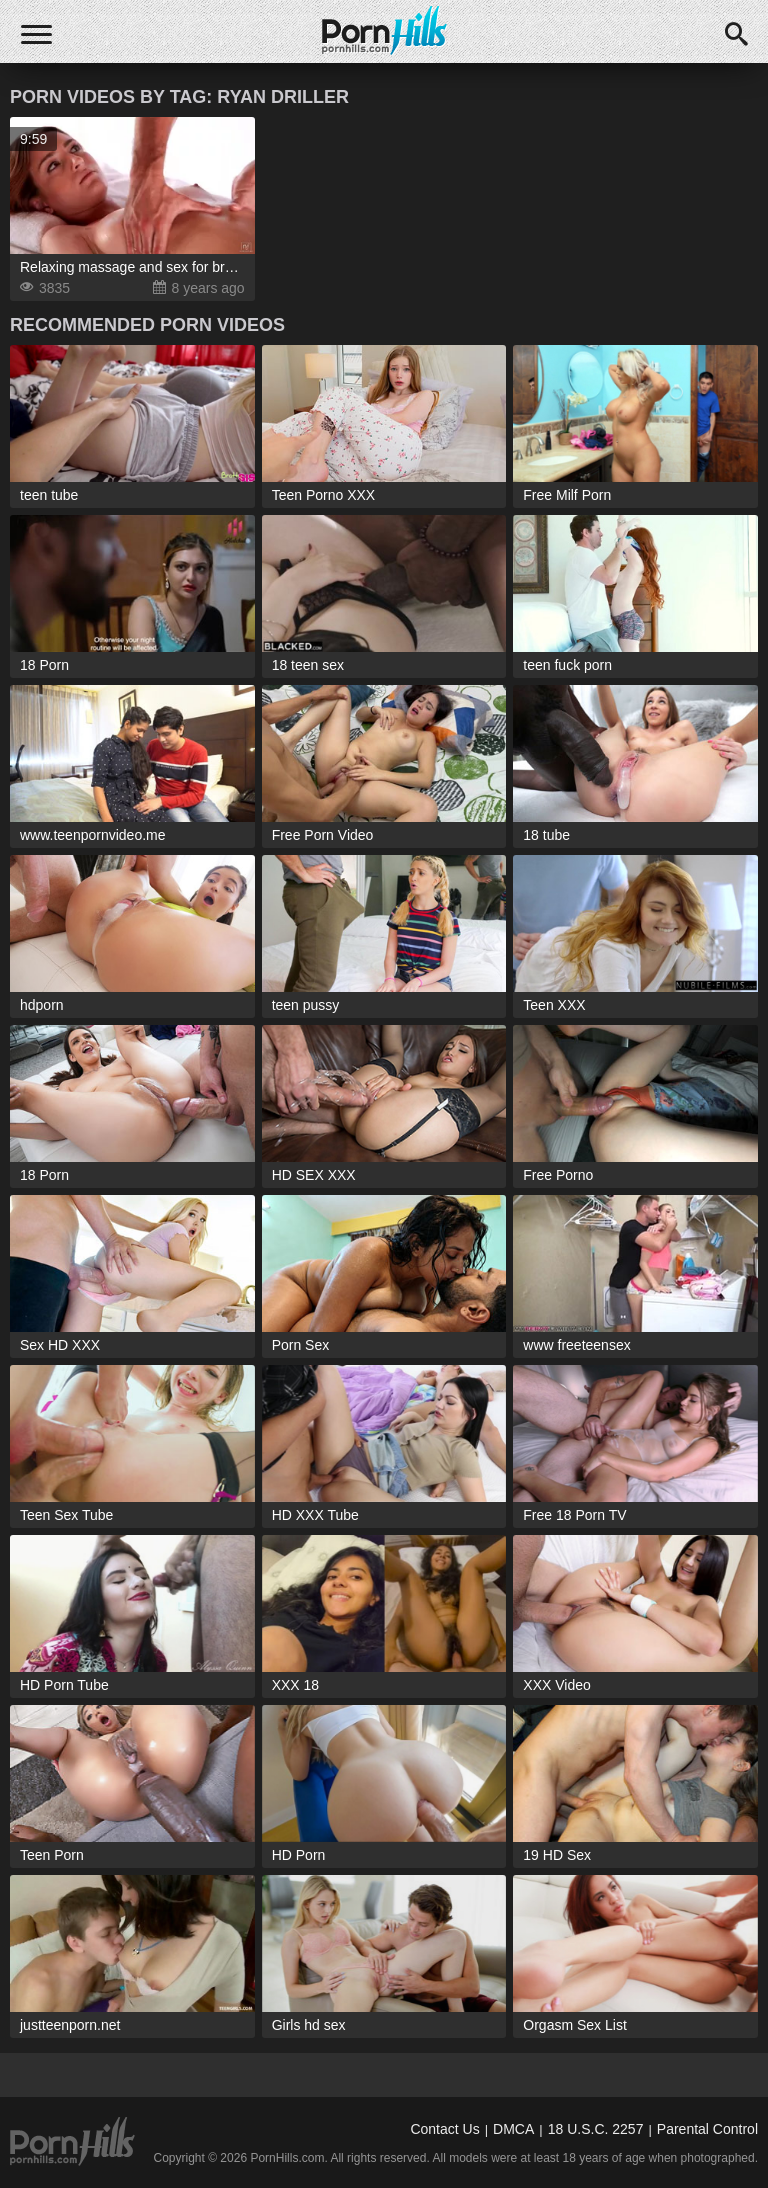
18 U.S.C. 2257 (596, 2129)
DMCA (513, 2129)
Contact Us (444, 2129)
